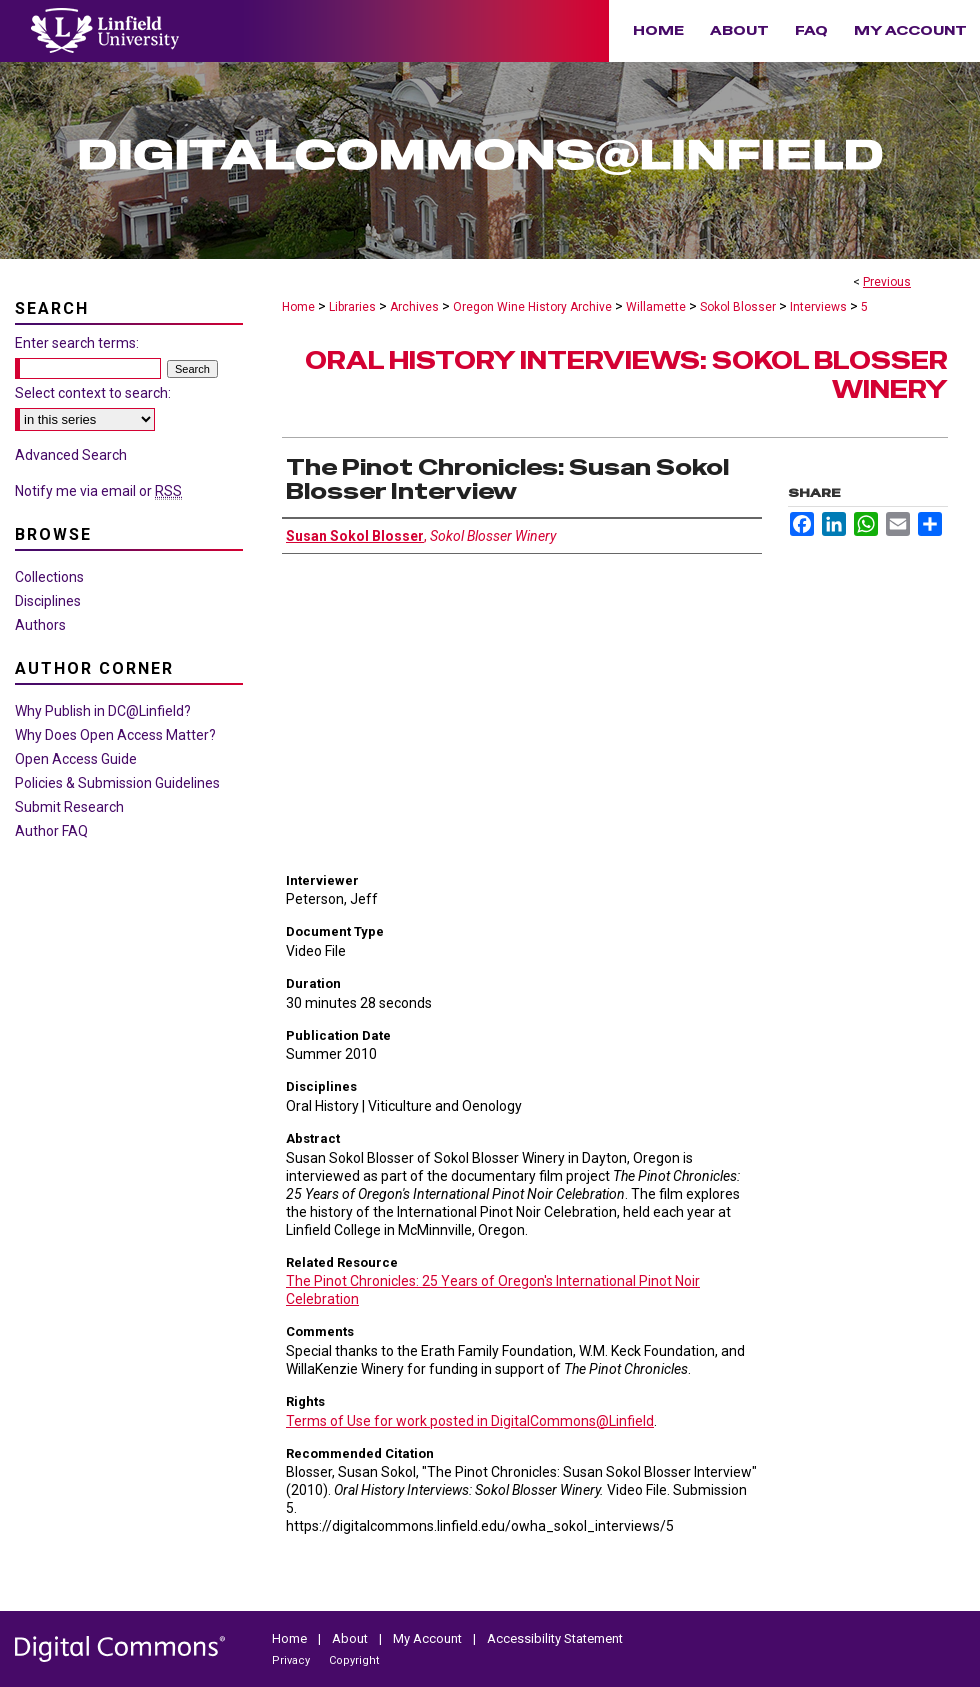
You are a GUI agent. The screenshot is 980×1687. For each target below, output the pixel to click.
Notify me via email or (98, 491)
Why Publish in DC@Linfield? (103, 711)
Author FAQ (51, 831)
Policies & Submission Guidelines (117, 783)
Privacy (292, 1660)
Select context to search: (93, 393)
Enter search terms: (77, 343)
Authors (40, 625)
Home (298, 307)
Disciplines (48, 601)
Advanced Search (71, 455)
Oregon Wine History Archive (532, 307)
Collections (49, 577)
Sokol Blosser (738, 307)
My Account (429, 1638)
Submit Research (69, 807)
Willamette (656, 307)
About (351, 1638)
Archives (414, 307)
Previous (887, 282)
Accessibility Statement (555, 1638)
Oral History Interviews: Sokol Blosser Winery (626, 375)
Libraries (352, 307)
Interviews (818, 307)
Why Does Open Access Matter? (115, 735)
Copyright (354, 1660)
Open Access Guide (76, 759)
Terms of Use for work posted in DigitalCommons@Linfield (470, 1421)
